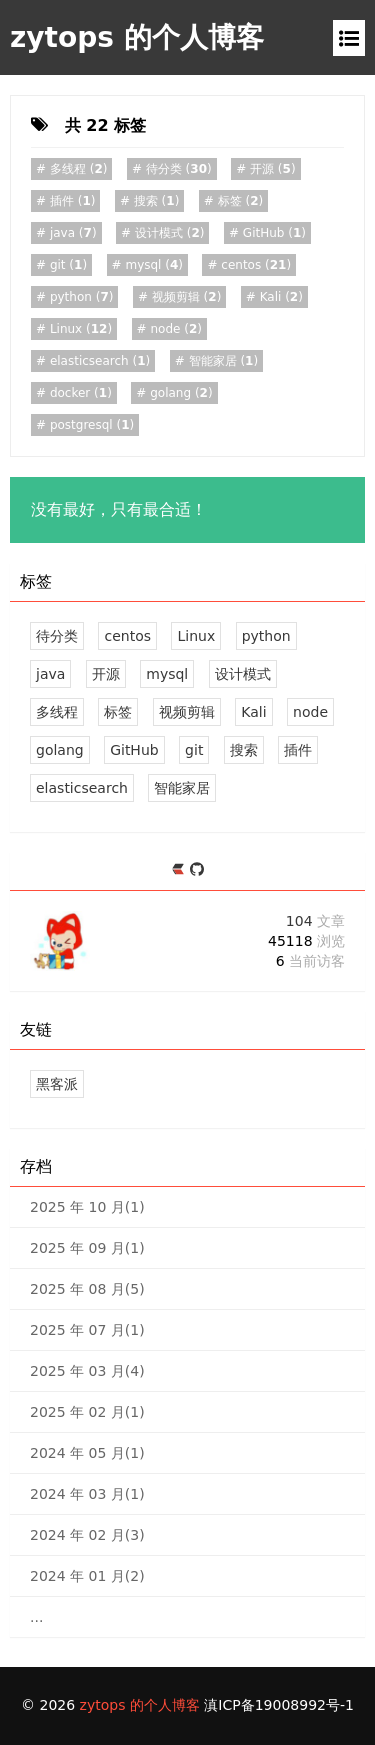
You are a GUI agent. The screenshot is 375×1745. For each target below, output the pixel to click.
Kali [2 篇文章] (253, 712)
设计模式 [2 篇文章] (243, 674)
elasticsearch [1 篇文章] (82, 788)
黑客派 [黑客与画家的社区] (57, 1084)
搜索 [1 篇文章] (244, 750)
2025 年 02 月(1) (87, 1412)
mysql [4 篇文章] (167, 674)
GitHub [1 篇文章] (134, 750)
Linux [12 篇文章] (196, 636)
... (36, 1617)
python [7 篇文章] (266, 636)
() (76, 169)
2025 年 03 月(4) (87, 1371)
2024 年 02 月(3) (87, 1535)
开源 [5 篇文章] (106, 674)
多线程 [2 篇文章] (57, 712)
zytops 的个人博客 (137, 37)
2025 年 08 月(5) (87, 1289)
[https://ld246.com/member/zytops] (180, 870)
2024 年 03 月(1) (87, 1494)
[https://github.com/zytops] (197, 870)
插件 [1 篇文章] (298, 750)
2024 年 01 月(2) (87, 1576)
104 (315, 921)
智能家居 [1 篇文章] (182, 788)
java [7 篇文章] (50, 674)
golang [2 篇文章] (60, 750)
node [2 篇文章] (310, 712)
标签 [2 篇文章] (118, 712)
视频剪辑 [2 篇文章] (187, 712)
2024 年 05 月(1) (87, 1453)
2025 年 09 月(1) (87, 1248)
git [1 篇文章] (194, 750)
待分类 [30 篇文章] (57, 636)
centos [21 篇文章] (127, 636)
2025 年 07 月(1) (87, 1330)
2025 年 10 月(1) (87, 1207)
